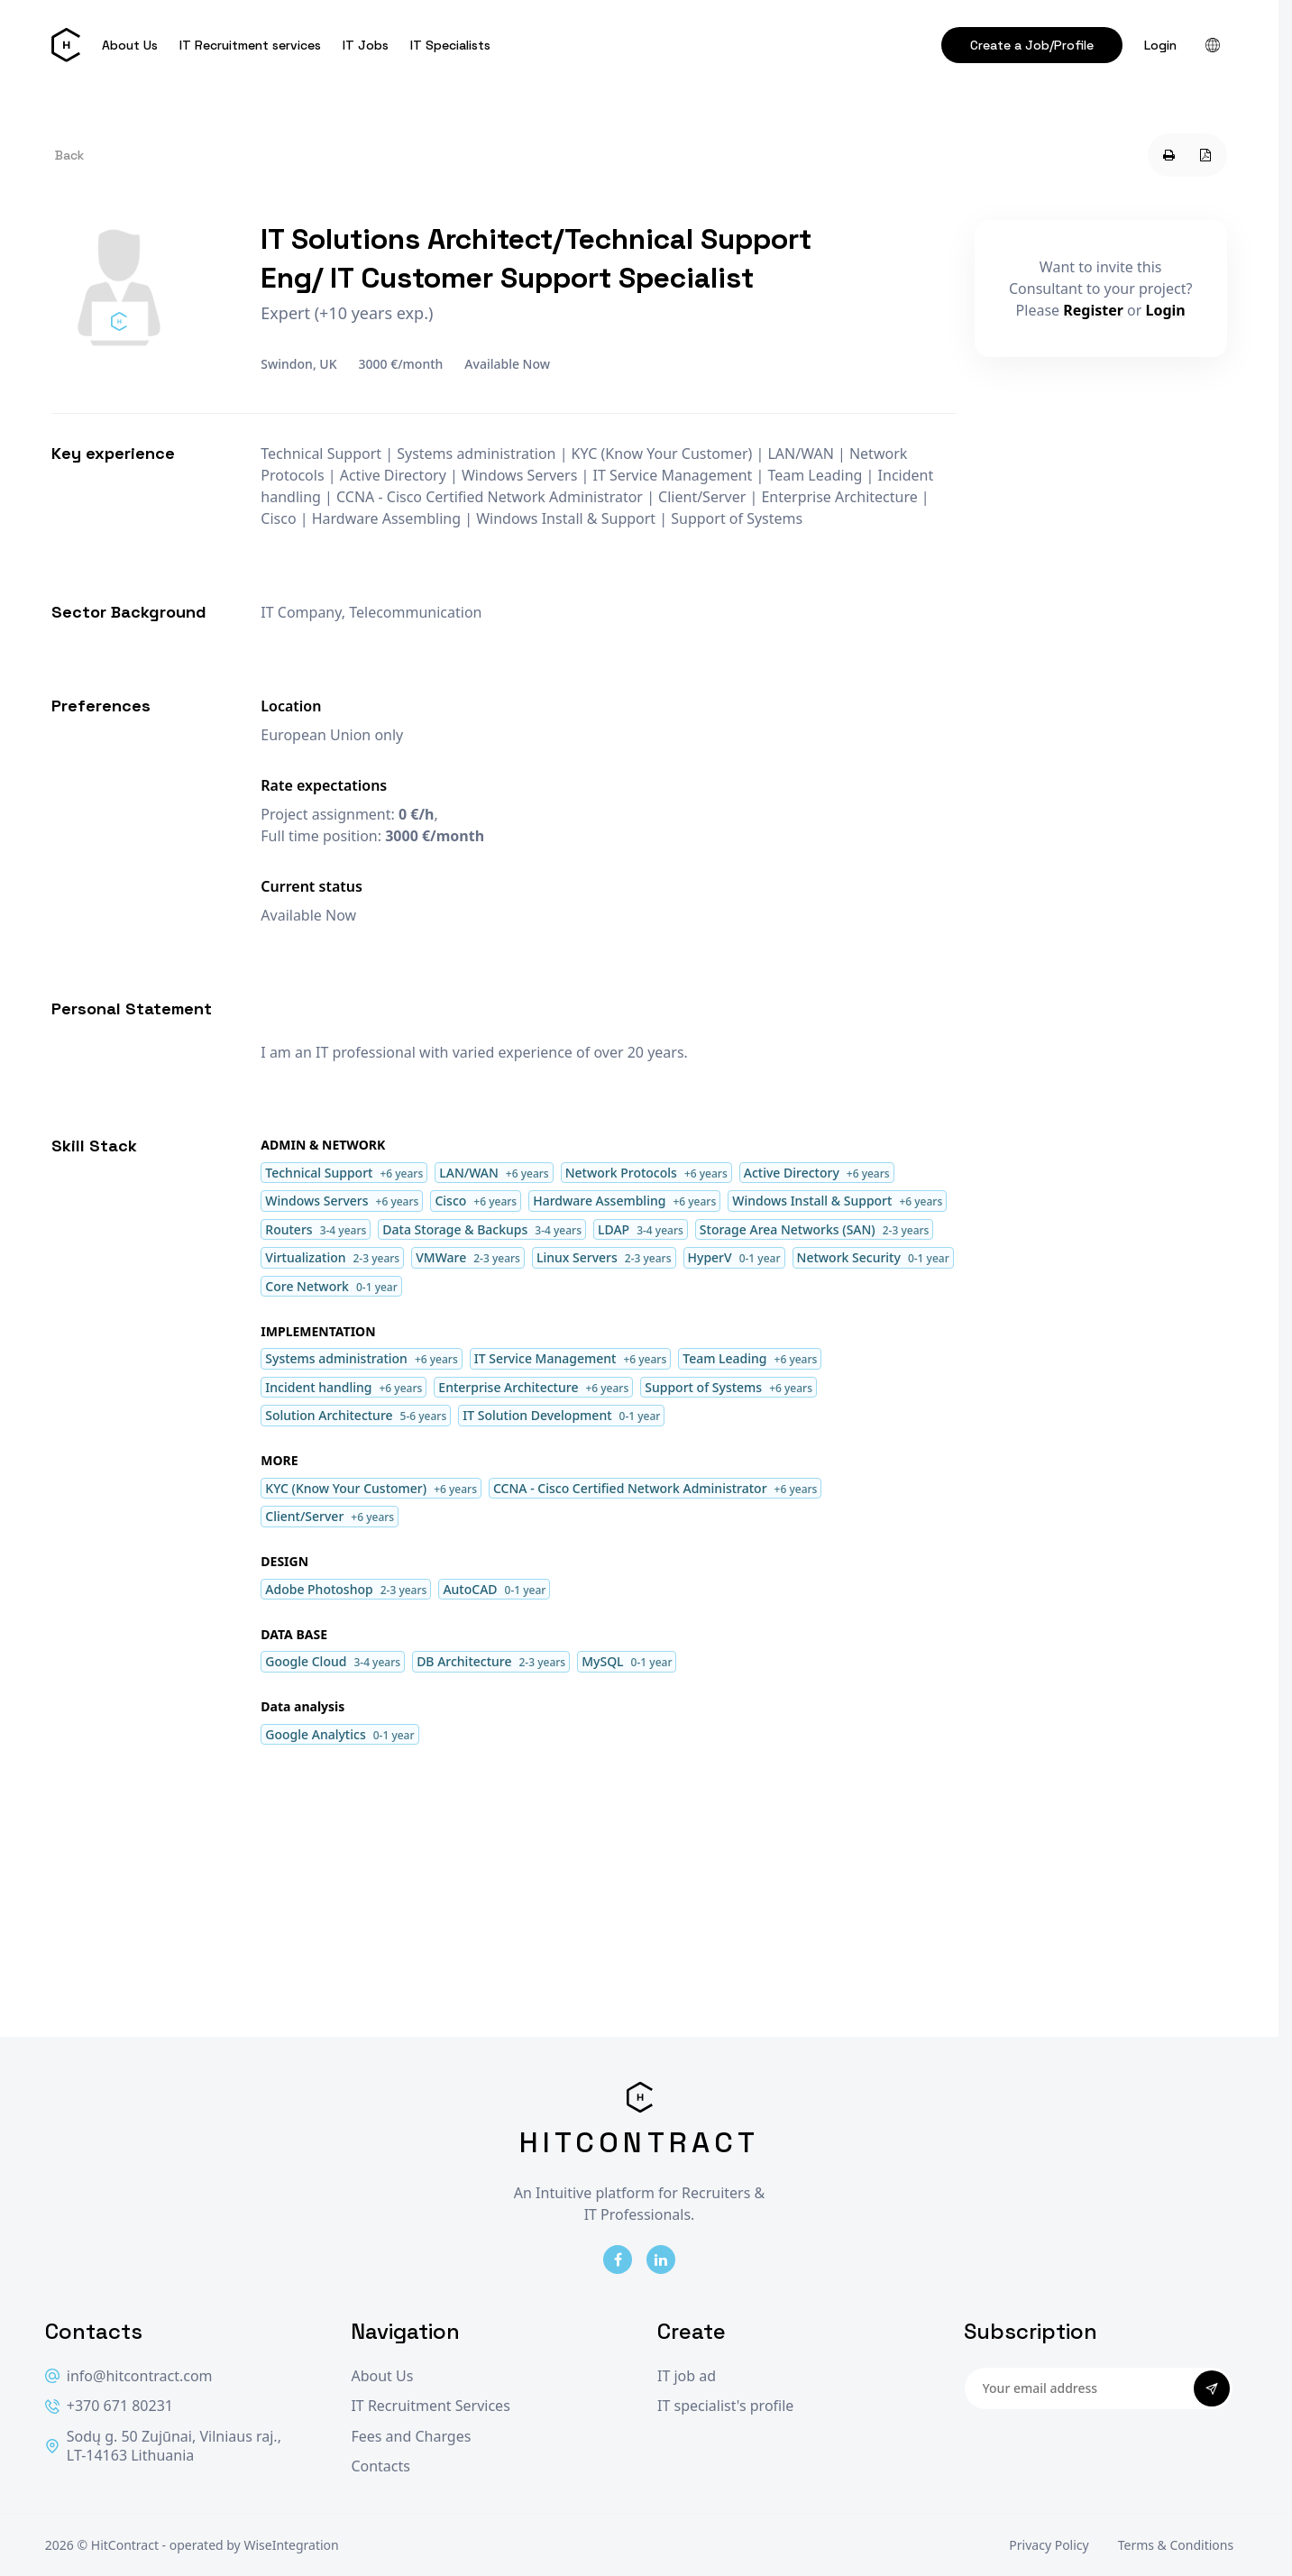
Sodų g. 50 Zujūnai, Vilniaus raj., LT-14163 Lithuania (163, 2446)
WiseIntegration (290, 2544)
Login (1160, 45)
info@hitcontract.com (129, 2376)
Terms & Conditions (1176, 2544)
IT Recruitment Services (430, 2406)
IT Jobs (366, 45)
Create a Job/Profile (1032, 45)
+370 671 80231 (109, 2406)
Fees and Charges (411, 2436)
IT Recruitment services (250, 45)
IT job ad (686, 2376)
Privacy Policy (1048, 2544)
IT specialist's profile (725, 2406)
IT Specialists (450, 45)
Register (1093, 310)
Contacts (380, 2466)
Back (69, 155)
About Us (130, 45)
